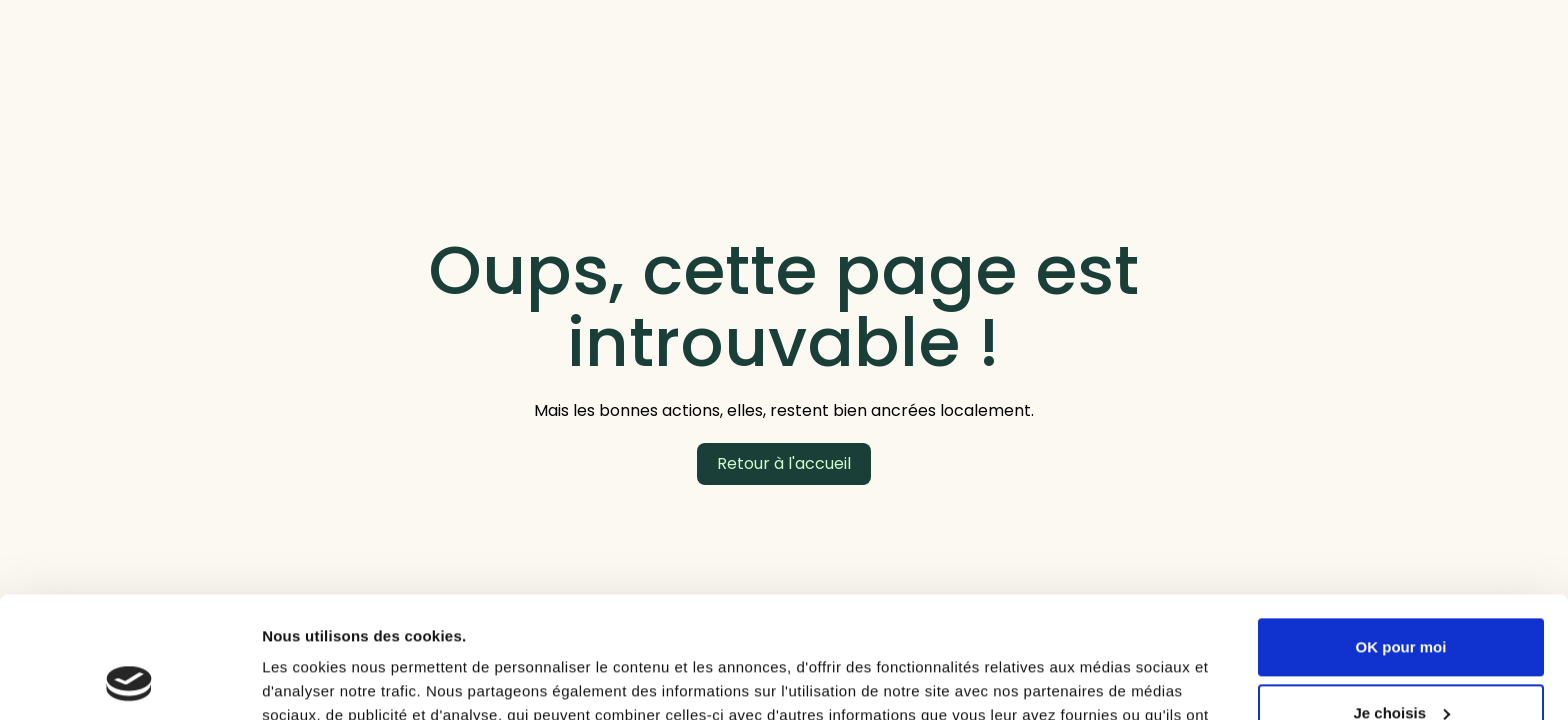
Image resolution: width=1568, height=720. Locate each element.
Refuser (1401, 664)
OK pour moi (1401, 533)
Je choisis (1401, 598)
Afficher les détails (329, 680)
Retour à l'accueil (784, 463)
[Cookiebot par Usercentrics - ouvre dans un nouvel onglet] (129, 681)
